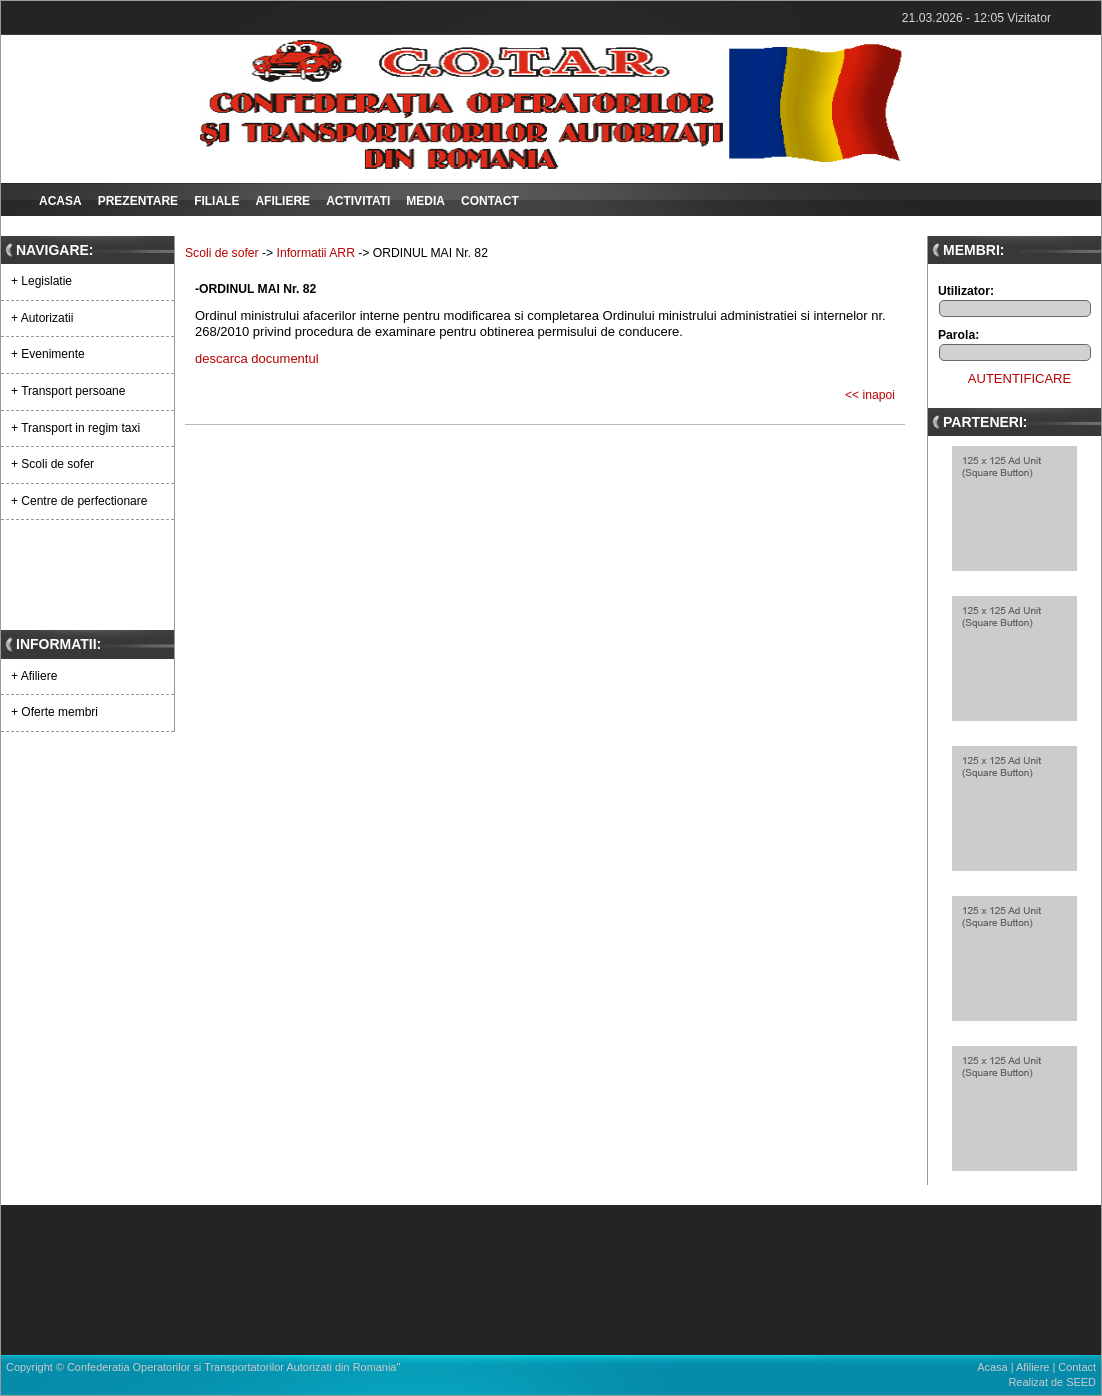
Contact (490, 201)
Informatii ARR (316, 253)
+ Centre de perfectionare (79, 501)
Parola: (958, 335)
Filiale (216, 201)
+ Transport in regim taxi (75, 428)
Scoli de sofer (222, 253)
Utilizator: (966, 291)
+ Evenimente (48, 354)
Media (425, 201)
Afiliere (282, 201)
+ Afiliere (34, 676)
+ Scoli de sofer (52, 464)
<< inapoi (870, 395)
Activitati (358, 201)
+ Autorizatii (42, 318)
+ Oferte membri (54, 712)
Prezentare (138, 201)
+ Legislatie (41, 281)
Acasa (60, 201)
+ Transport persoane (68, 391)
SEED (1081, 1382)
